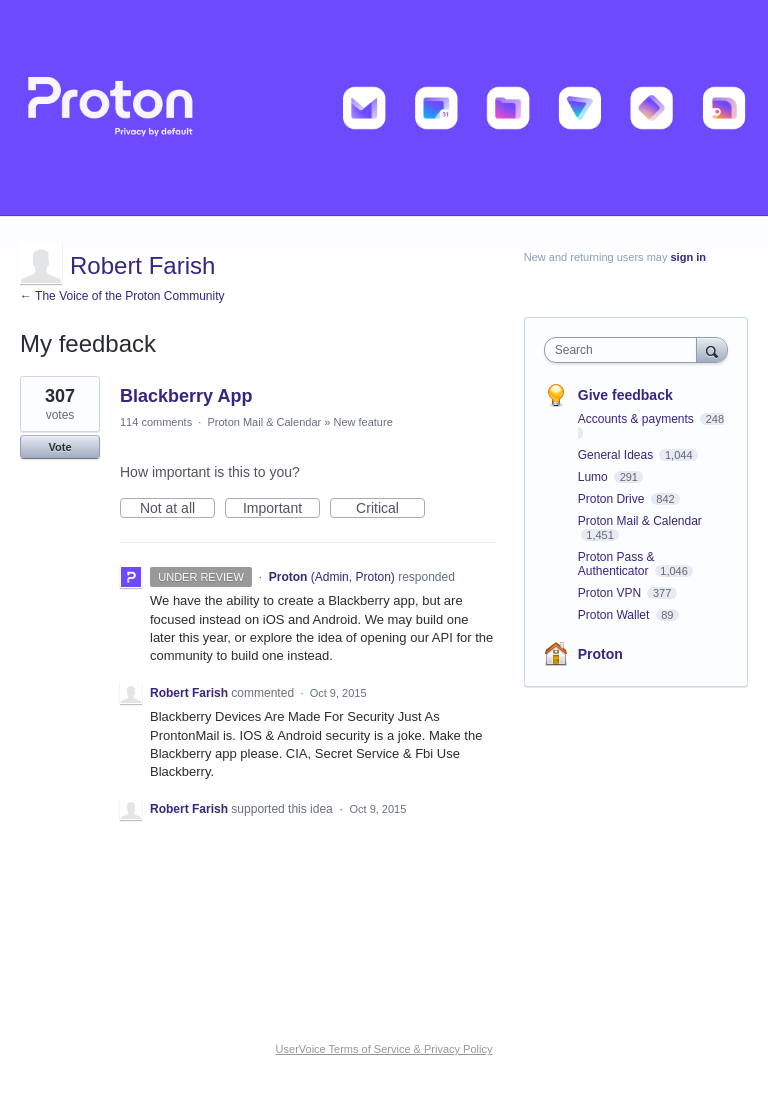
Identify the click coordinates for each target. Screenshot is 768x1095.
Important (281, 509)
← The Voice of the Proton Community (122, 296)
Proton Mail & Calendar (264, 422)
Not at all (177, 509)
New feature (362, 422)
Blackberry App (186, 396)
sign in (688, 257)
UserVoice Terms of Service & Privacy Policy (384, 1049)
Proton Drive (613, 499)
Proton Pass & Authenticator (616, 564)
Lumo (594, 477)
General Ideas (617, 455)
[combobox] (625, 350)
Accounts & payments (637, 419)
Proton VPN (611, 593)
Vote (59, 447)
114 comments (156, 422)
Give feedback (625, 395)
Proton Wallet (615, 615)
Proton (600, 654)
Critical (390, 509)
